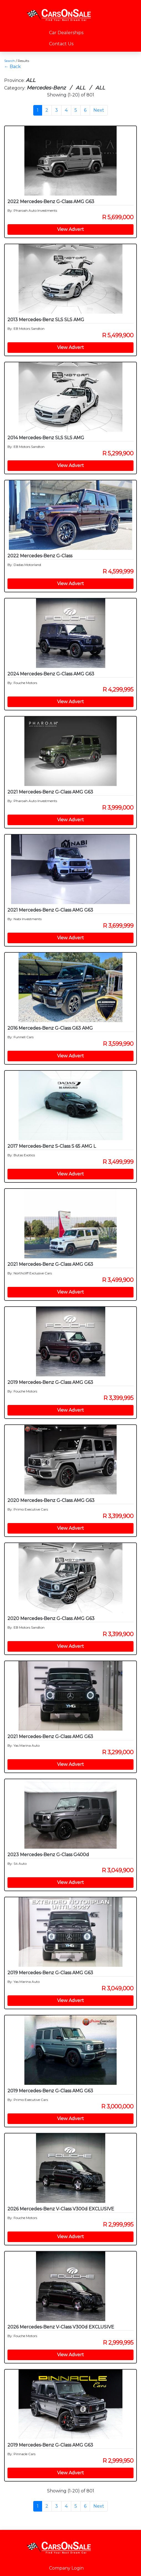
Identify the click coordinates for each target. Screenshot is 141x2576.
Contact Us (61, 43)
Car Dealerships (66, 32)
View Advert (70, 229)
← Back (12, 66)
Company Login (66, 2568)
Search (9, 61)
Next (98, 110)
